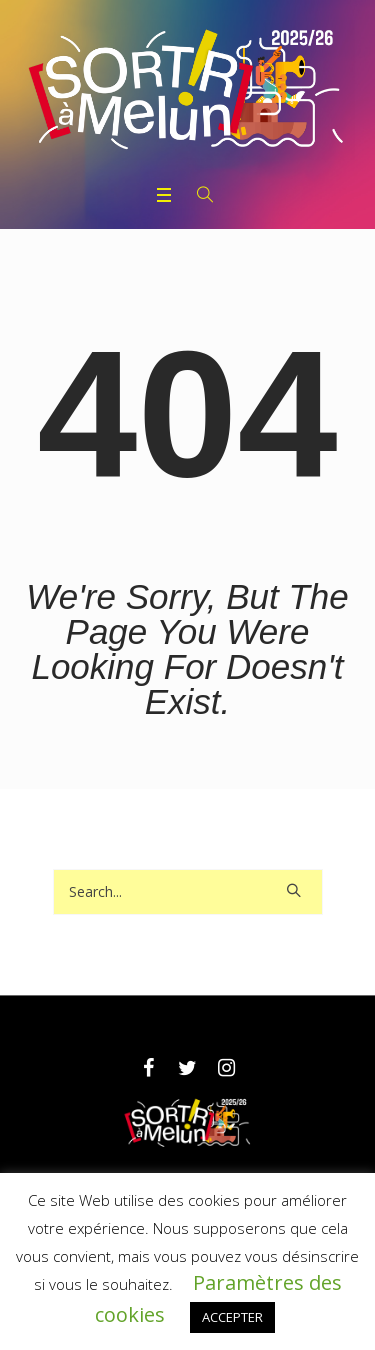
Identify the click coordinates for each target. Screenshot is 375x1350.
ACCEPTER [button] (232, 1317)
